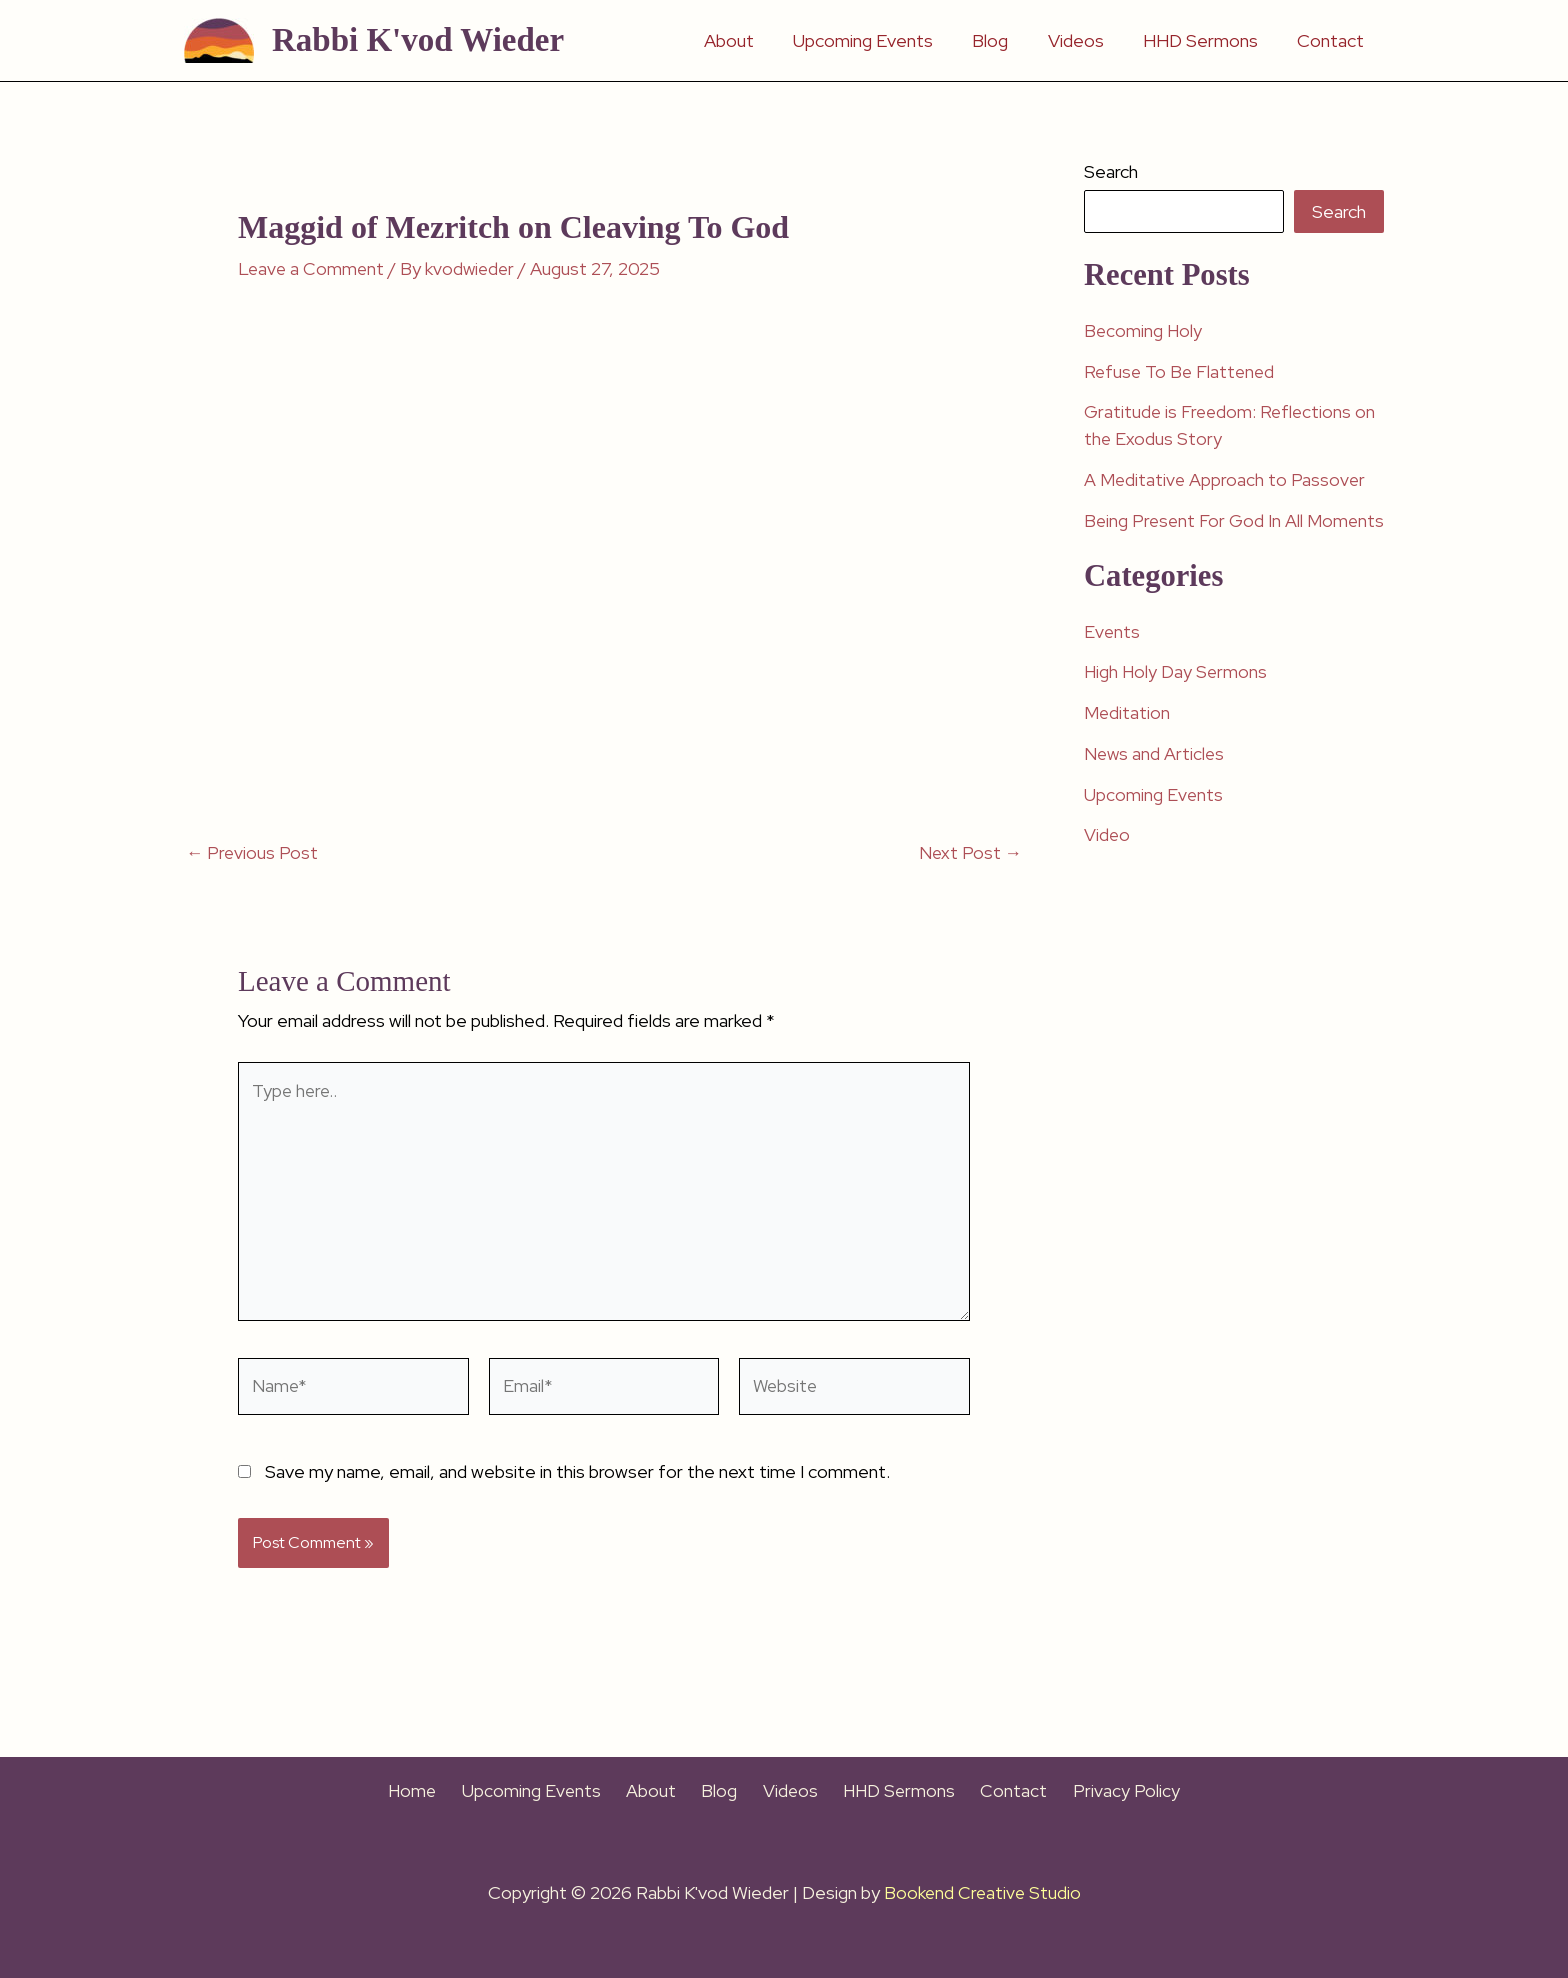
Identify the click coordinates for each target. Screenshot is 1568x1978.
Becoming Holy (1144, 330)
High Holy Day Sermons (1177, 697)
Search (1111, 171)
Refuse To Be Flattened (1181, 370)
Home (436, 1791)
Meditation (1127, 738)
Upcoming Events (878, 40)
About (747, 40)
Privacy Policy (1104, 1791)
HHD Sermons (1205, 40)
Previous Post (253, 853)
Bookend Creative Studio (982, 1892)
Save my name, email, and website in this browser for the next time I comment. (577, 1480)
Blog (1002, 40)
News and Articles (1155, 778)
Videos (1084, 40)
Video (1107, 859)
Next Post (969, 853)
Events (1112, 657)
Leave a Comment (312, 268)
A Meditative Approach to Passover (1226, 478)
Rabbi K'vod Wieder (418, 40)
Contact (1332, 40)
